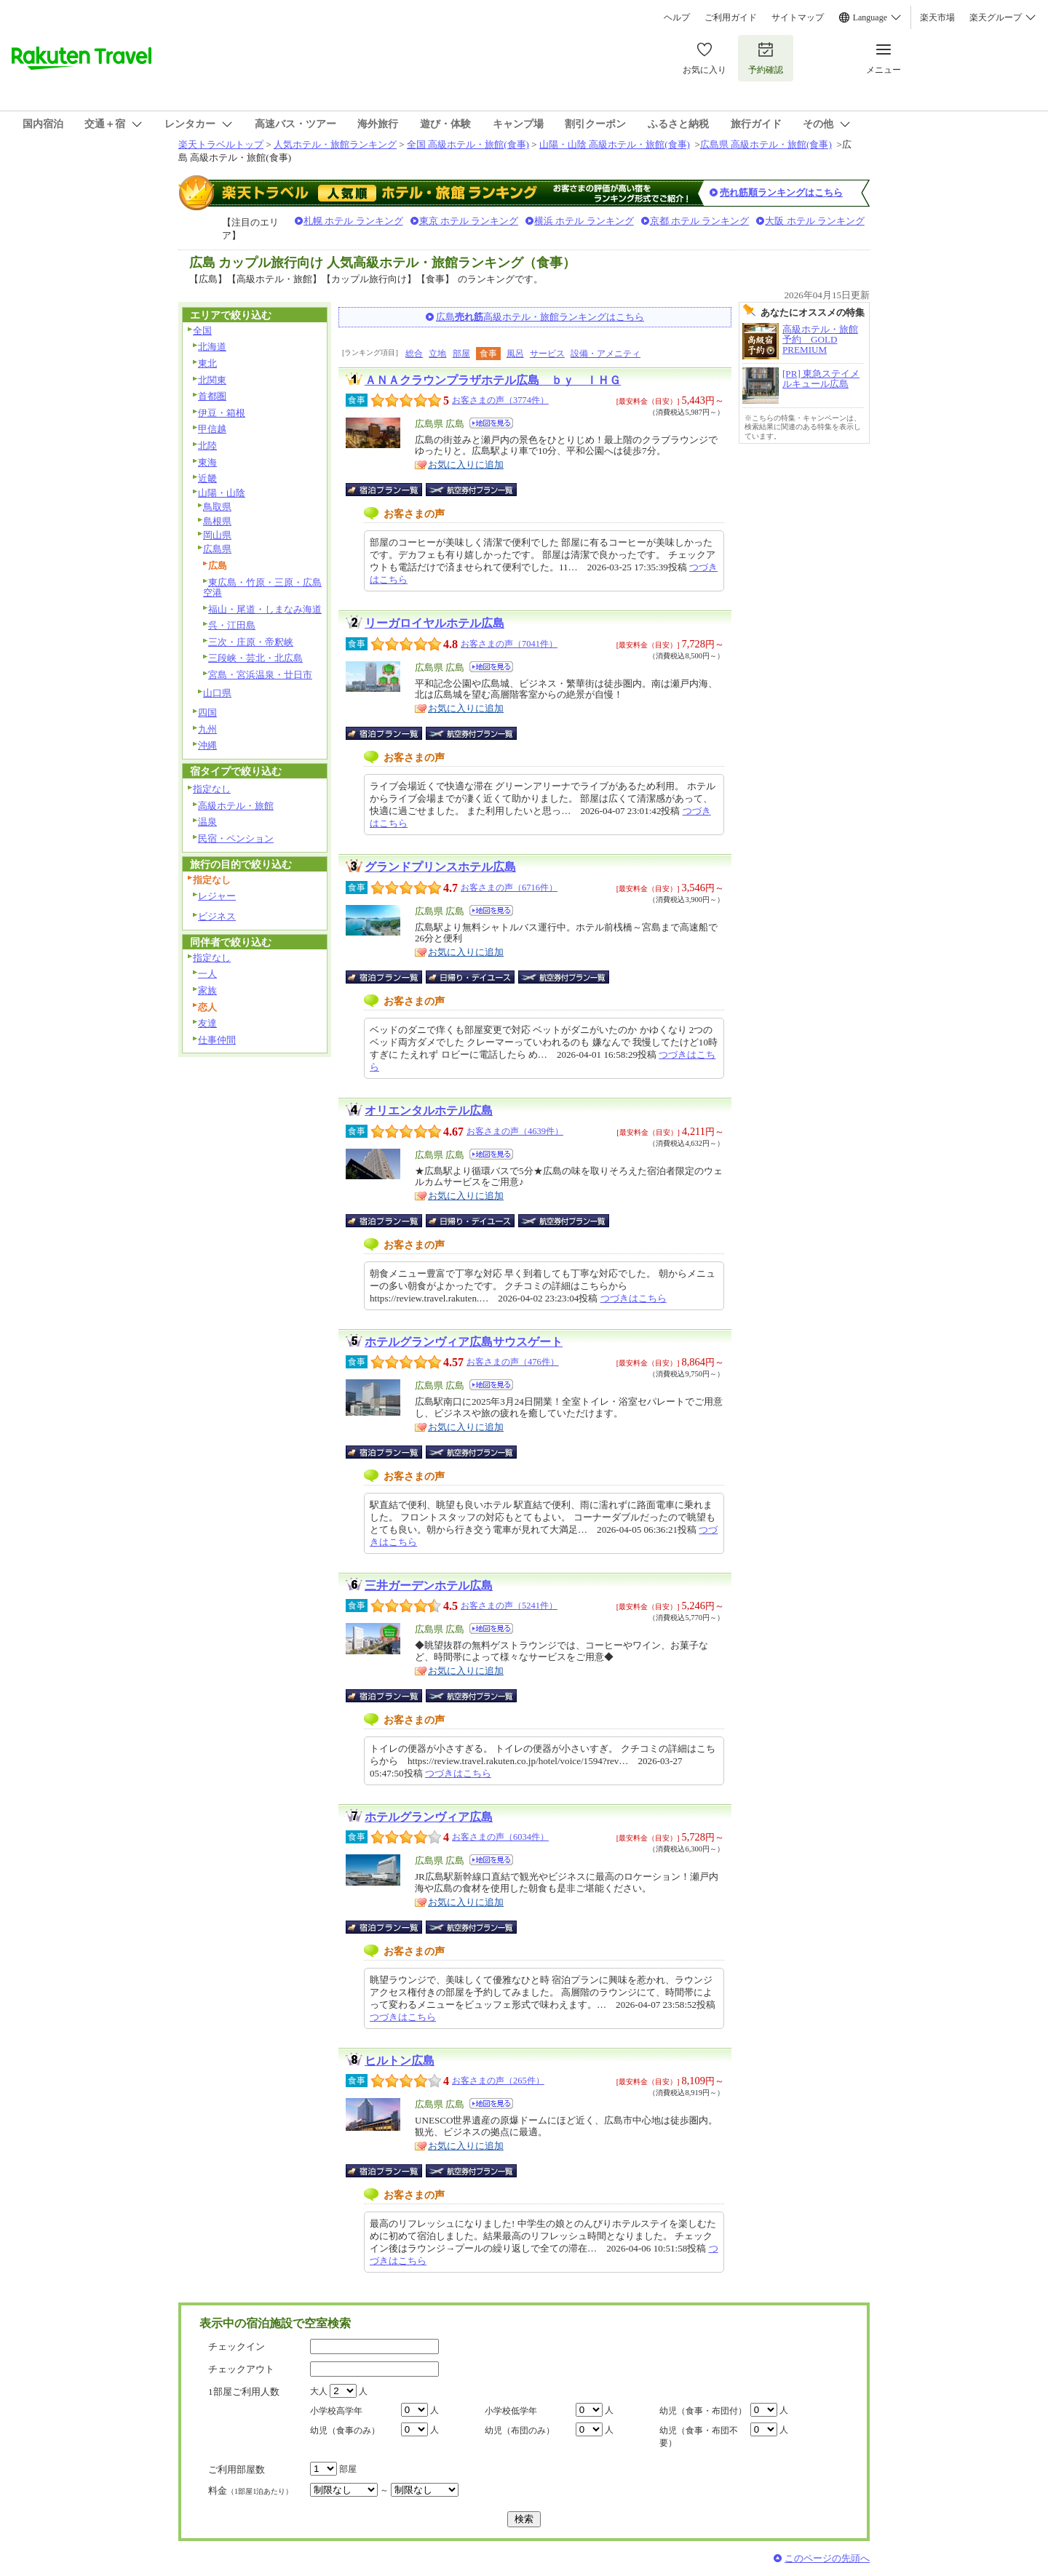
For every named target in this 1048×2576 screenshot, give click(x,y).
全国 (202, 330)
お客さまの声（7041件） (509, 644)
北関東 (212, 380)
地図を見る (491, 423)
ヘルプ (677, 17)
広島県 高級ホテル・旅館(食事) (766, 144)
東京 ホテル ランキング (469, 220)
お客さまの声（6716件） (509, 887)
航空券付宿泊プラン (471, 489)
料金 (250, 2490)
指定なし (212, 788)
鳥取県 (217, 506)
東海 (207, 462)
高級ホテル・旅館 (236, 805)
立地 (437, 353)
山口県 (217, 692)
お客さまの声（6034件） (500, 1837)
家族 (207, 990)
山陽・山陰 (221, 492)
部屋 (461, 353)
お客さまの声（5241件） (509, 1605)
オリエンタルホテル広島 (429, 1110)
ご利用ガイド (730, 17)
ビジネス (217, 916)
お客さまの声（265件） (498, 2080)
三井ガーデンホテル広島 (429, 1585)
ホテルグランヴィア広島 (429, 1817)
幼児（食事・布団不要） (698, 2436)
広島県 (217, 548)
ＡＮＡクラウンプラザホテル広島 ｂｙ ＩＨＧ (493, 380)
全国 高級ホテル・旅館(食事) (468, 144)
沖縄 (207, 745)
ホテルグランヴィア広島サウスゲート (464, 1342)
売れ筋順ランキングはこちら (781, 192)
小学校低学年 (511, 2411)
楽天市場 (937, 17)
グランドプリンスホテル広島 (440, 867)
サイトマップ (797, 17)
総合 (414, 353)
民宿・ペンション (236, 838)
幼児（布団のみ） (520, 2430)
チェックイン (236, 2346)
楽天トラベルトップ (220, 144)
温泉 (207, 821)
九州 (207, 729)
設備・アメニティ (605, 353)
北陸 (207, 445)
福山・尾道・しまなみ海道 (265, 609)
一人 (207, 973)
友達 (207, 1023)
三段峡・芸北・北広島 (255, 658)
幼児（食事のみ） (345, 2430)
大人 (319, 2391)
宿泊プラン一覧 (391, 489)
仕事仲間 (217, 1039)
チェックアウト (241, 2369)
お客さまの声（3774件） (500, 400)
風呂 (515, 353)
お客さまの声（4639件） (515, 1131)
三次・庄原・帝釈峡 (250, 642)
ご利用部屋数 (236, 2469)
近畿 (207, 478)
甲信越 (212, 428)
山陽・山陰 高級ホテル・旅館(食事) (614, 144)
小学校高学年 (336, 2411)
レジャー (217, 895)
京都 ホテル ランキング (700, 220)
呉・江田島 (231, 625)
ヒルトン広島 (399, 2060)
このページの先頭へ (827, 2558)
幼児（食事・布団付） (703, 2411)
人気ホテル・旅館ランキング (335, 144)
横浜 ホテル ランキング (584, 220)
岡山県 (217, 535)
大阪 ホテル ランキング (815, 220)
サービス (547, 353)
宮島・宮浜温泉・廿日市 (260, 674)
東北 (207, 363)
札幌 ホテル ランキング (353, 220)
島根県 (217, 521)
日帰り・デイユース (471, 977)
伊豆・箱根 (221, 412)
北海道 (212, 346)
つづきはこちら (633, 1298)
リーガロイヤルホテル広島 (434, 623)
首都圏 (212, 396)
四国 (207, 712)
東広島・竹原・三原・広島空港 (262, 588)
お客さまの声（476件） (513, 1362)
